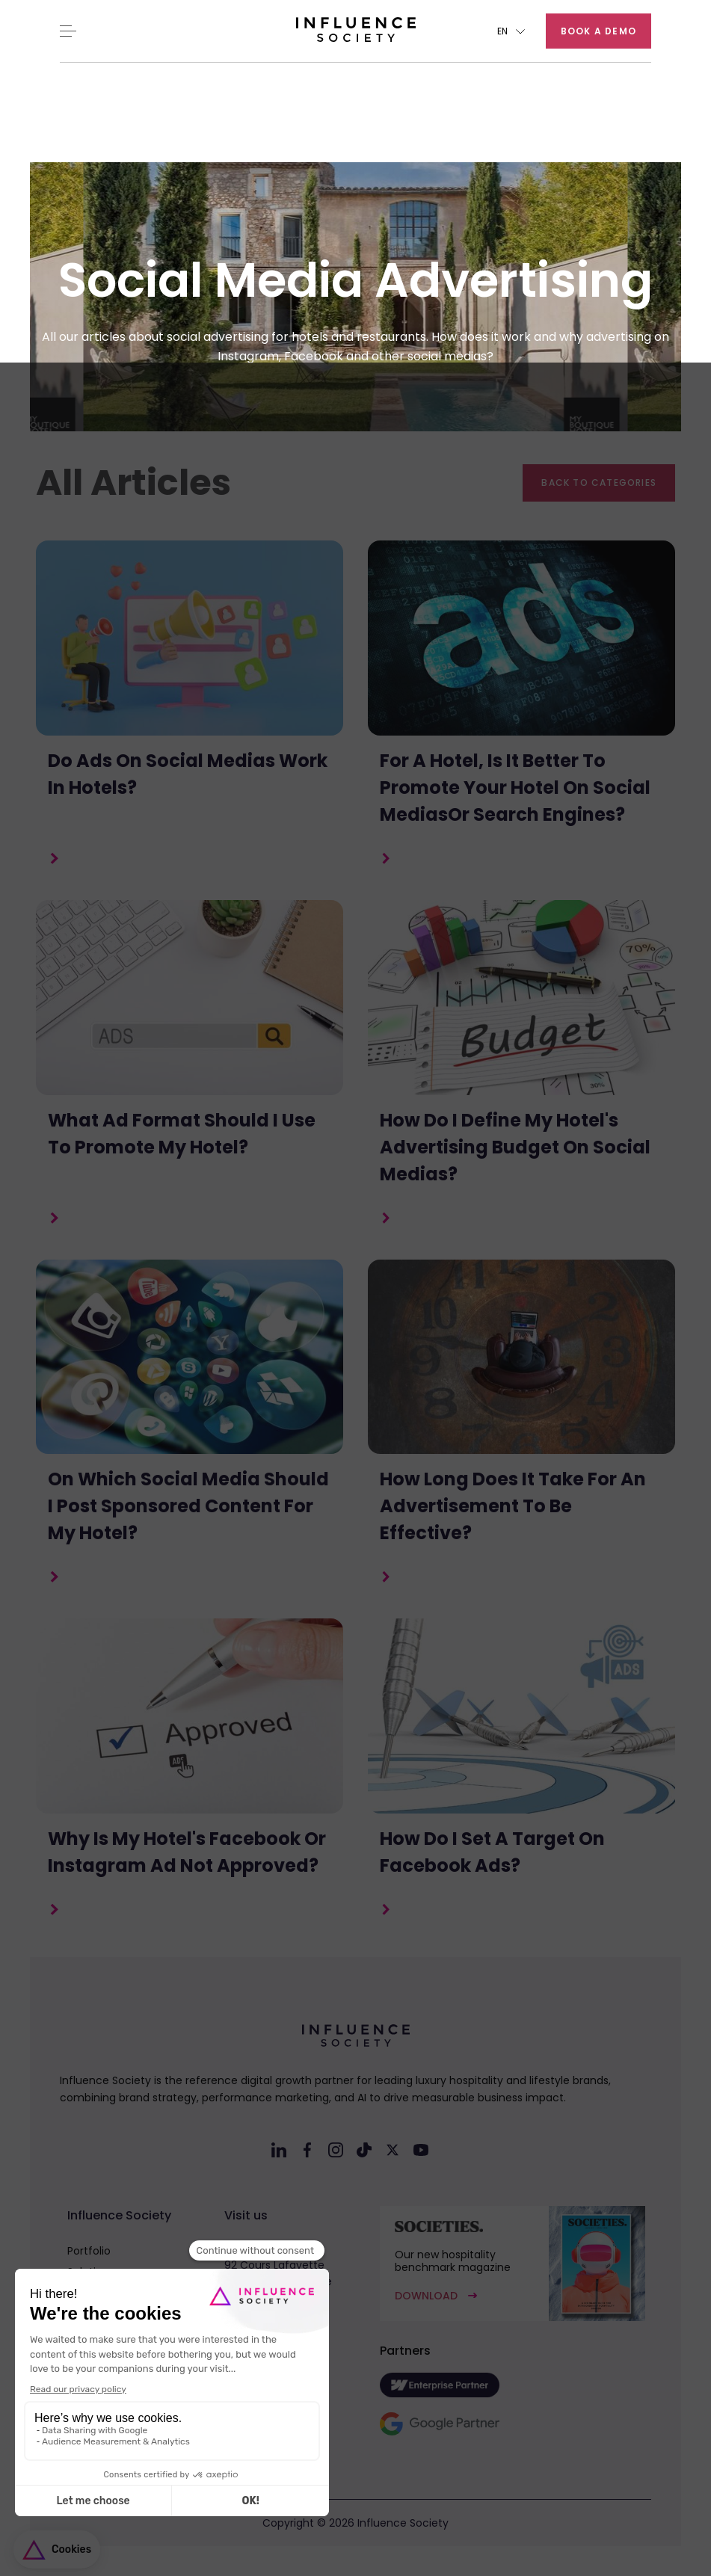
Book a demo (598, 31)
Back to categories (598, 482)
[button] (511, 31)
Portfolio (89, 2250)
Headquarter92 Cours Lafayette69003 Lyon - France (278, 2265)
